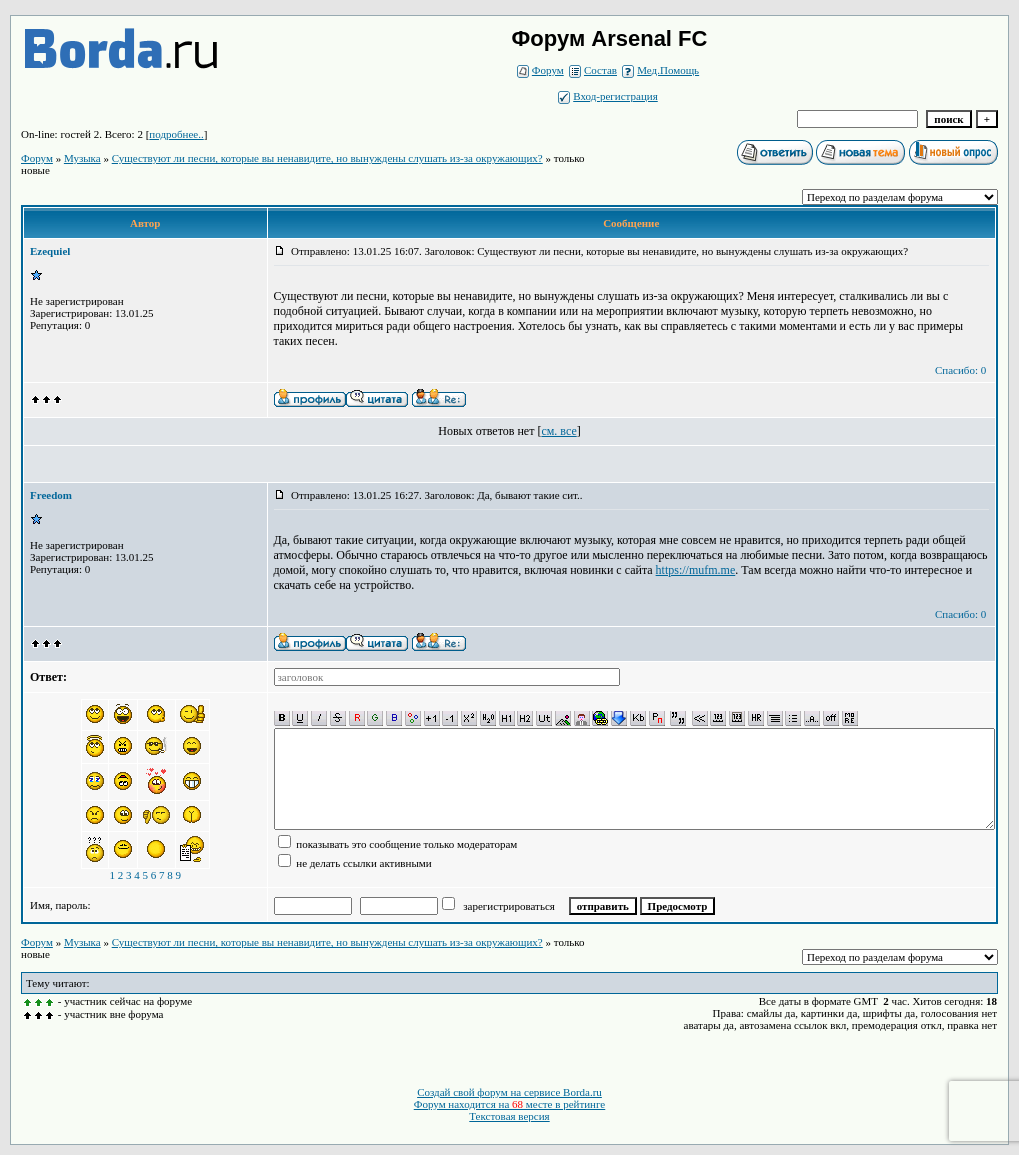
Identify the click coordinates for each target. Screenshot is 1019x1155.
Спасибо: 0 (960, 370)
